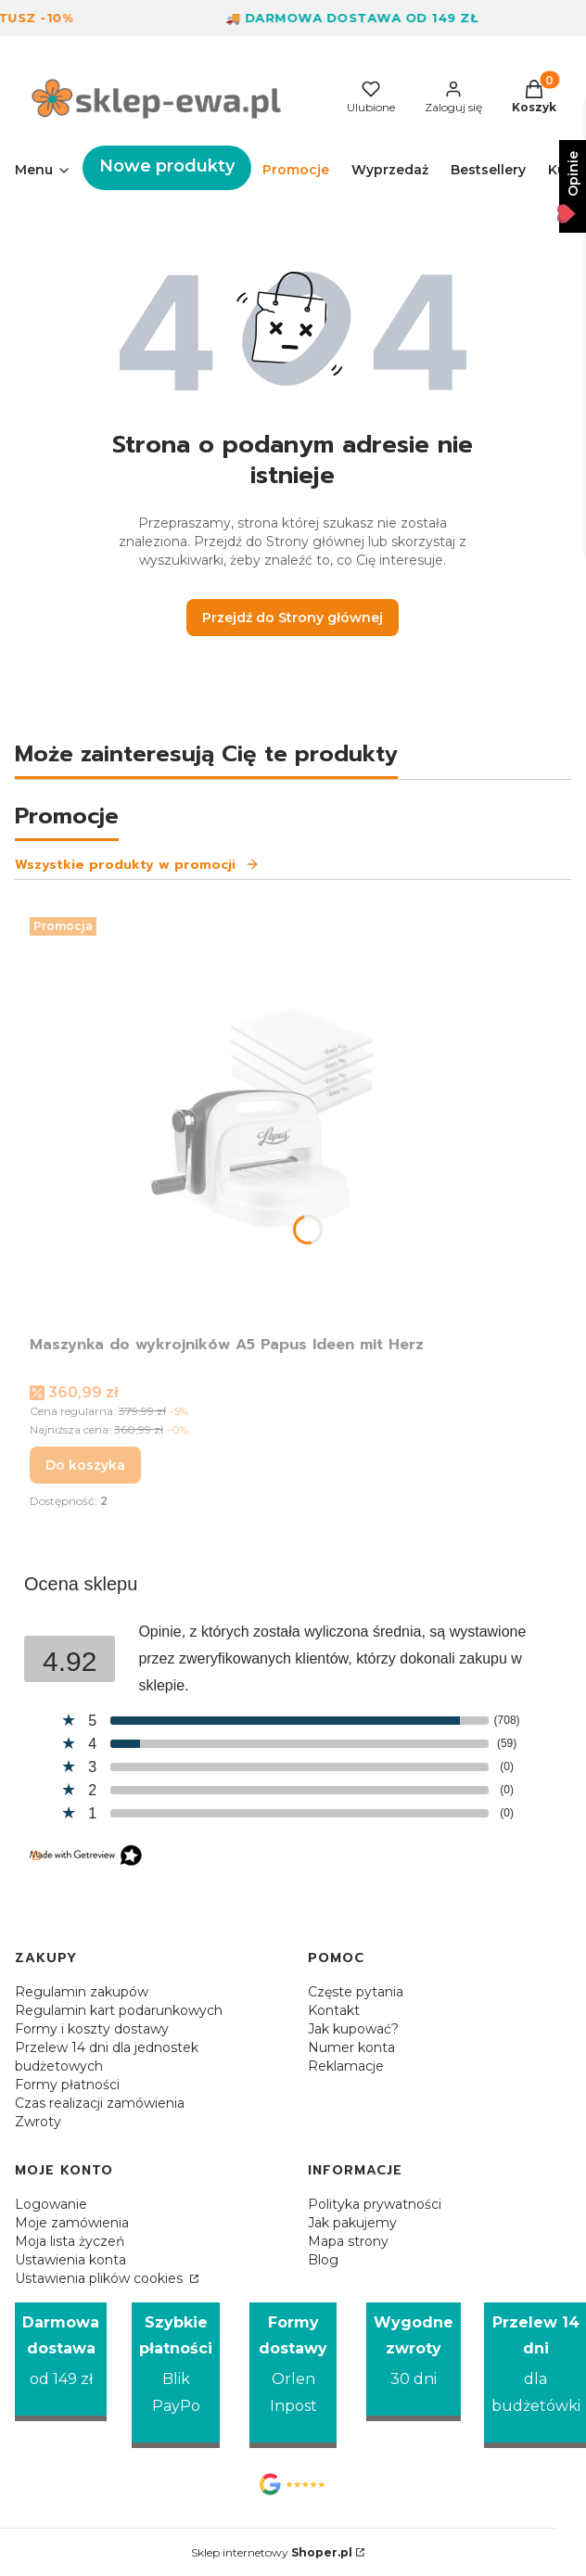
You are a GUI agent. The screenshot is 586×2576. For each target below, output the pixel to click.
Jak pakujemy (352, 2222)
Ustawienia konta (70, 2259)
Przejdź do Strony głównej (292, 617)
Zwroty (38, 2121)
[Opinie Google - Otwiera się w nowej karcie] (293, 2484)
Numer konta (351, 2047)
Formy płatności (67, 2084)
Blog (323, 2259)
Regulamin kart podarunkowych (119, 2010)
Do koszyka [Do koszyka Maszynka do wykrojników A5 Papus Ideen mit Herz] (85, 1465)
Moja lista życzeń (69, 2241)
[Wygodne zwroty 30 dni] (413, 2362)
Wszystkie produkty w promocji (137, 864)
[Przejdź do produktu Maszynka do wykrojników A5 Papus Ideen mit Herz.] (261, 1118)
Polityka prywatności (374, 2204)
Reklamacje (346, 2066)
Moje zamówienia (72, 2222)
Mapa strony (348, 2241)
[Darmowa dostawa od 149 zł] (61, 2362)
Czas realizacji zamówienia (100, 2103)
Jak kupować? (353, 2029)
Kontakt (334, 2010)
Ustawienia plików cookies (100, 2278)
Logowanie (51, 2204)
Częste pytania (355, 1991)
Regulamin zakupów (81, 1991)
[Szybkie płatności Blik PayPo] (176, 2375)
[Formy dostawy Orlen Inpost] (293, 2375)
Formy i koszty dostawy (92, 2029)
